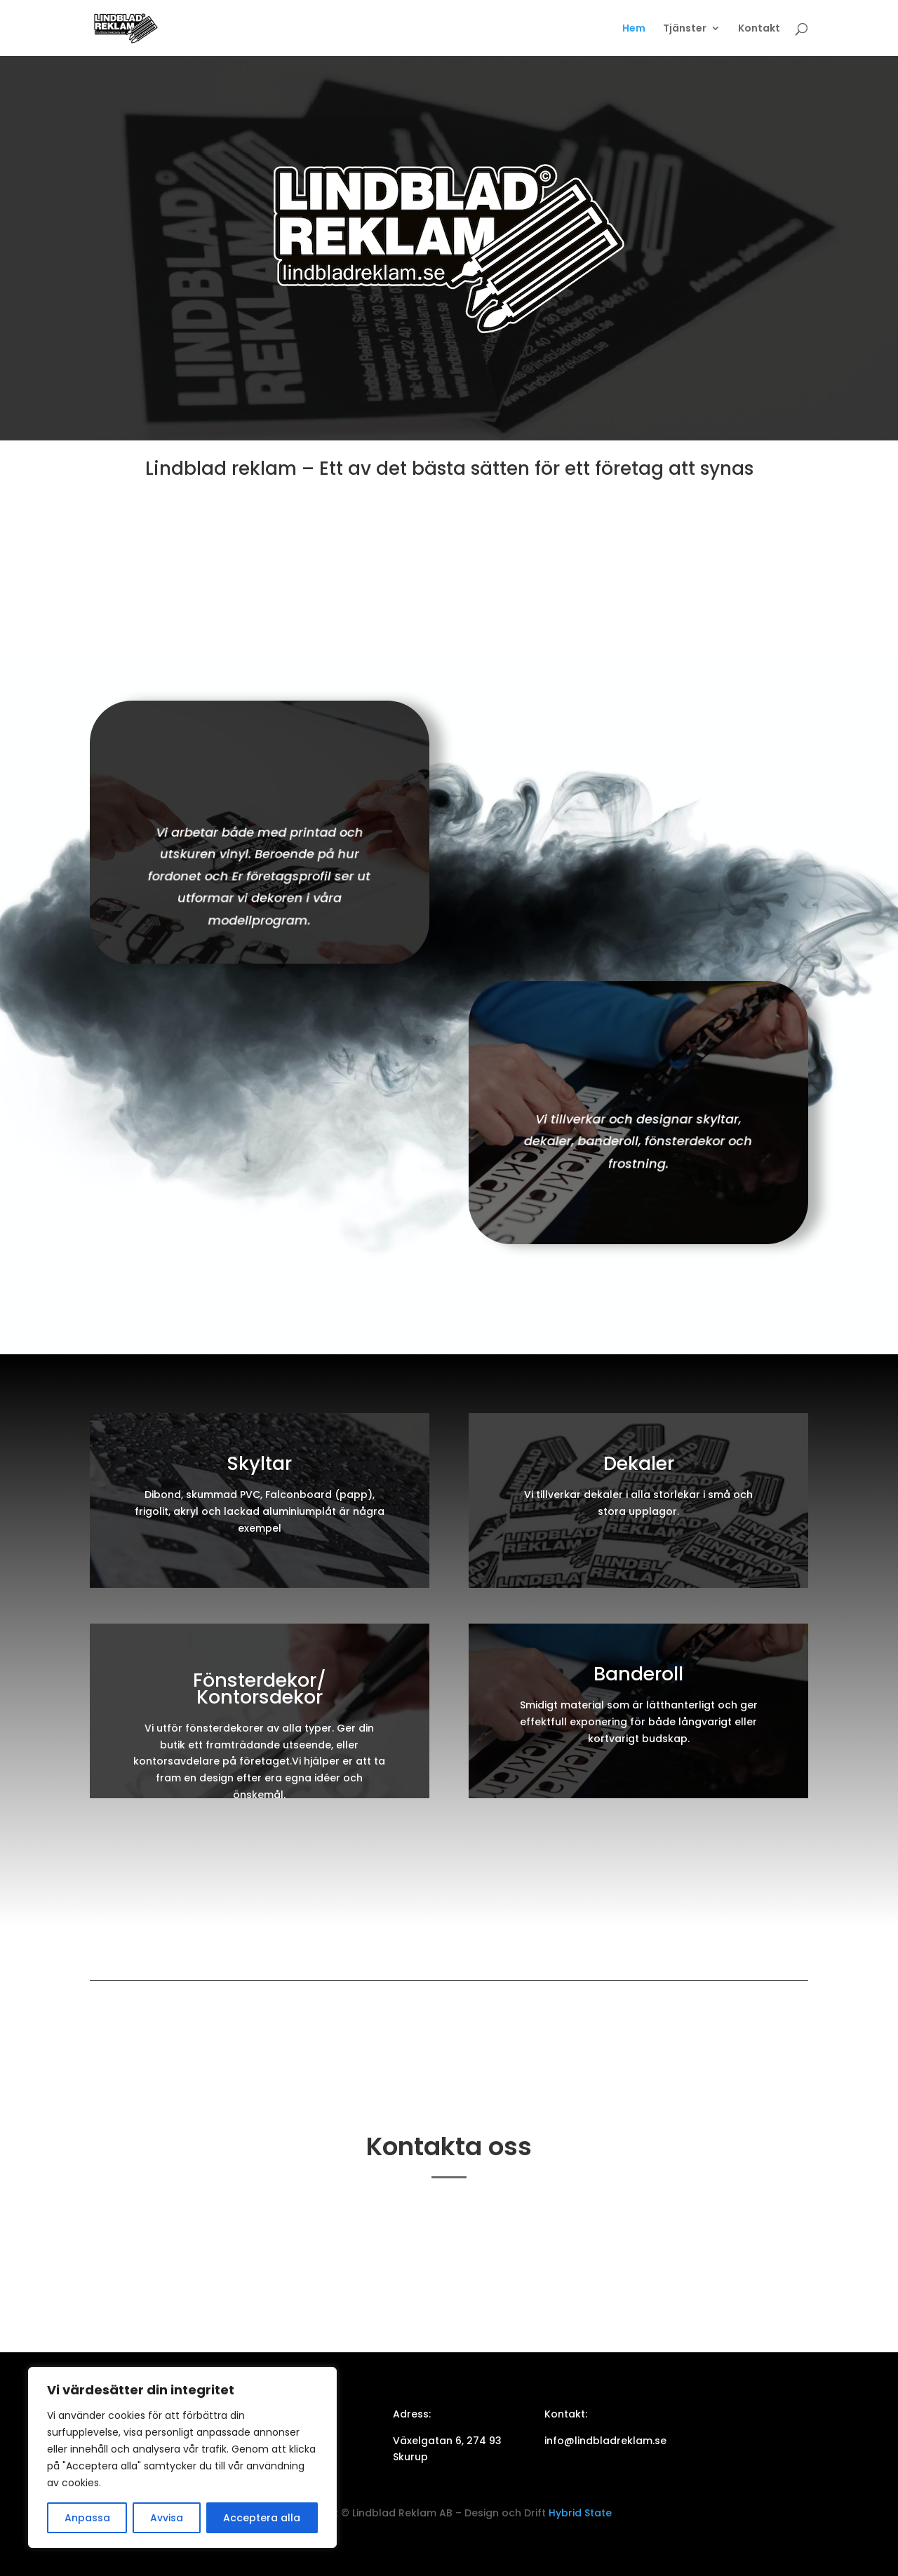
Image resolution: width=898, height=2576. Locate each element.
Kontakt (759, 29)
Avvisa (166, 2518)
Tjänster (684, 29)
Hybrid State (579, 2513)
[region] (182, 2457)
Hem (633, 29)
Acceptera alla (261, 2518)
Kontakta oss (449, 520)
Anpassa (87, 2518)
